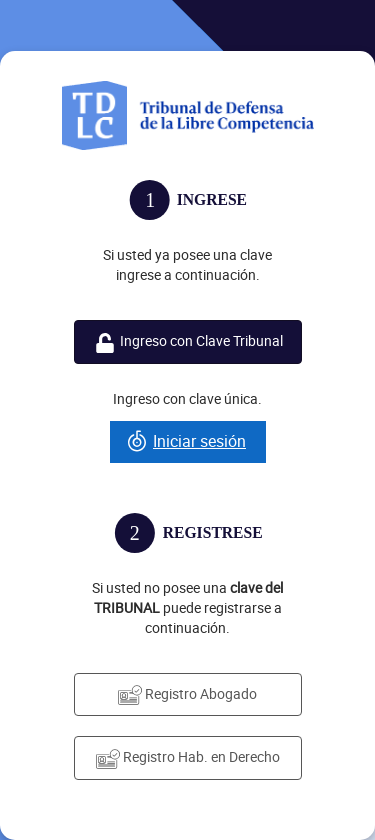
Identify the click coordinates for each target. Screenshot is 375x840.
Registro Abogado (187, 694)
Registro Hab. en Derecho (188, 757)
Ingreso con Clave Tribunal (188, 341)
